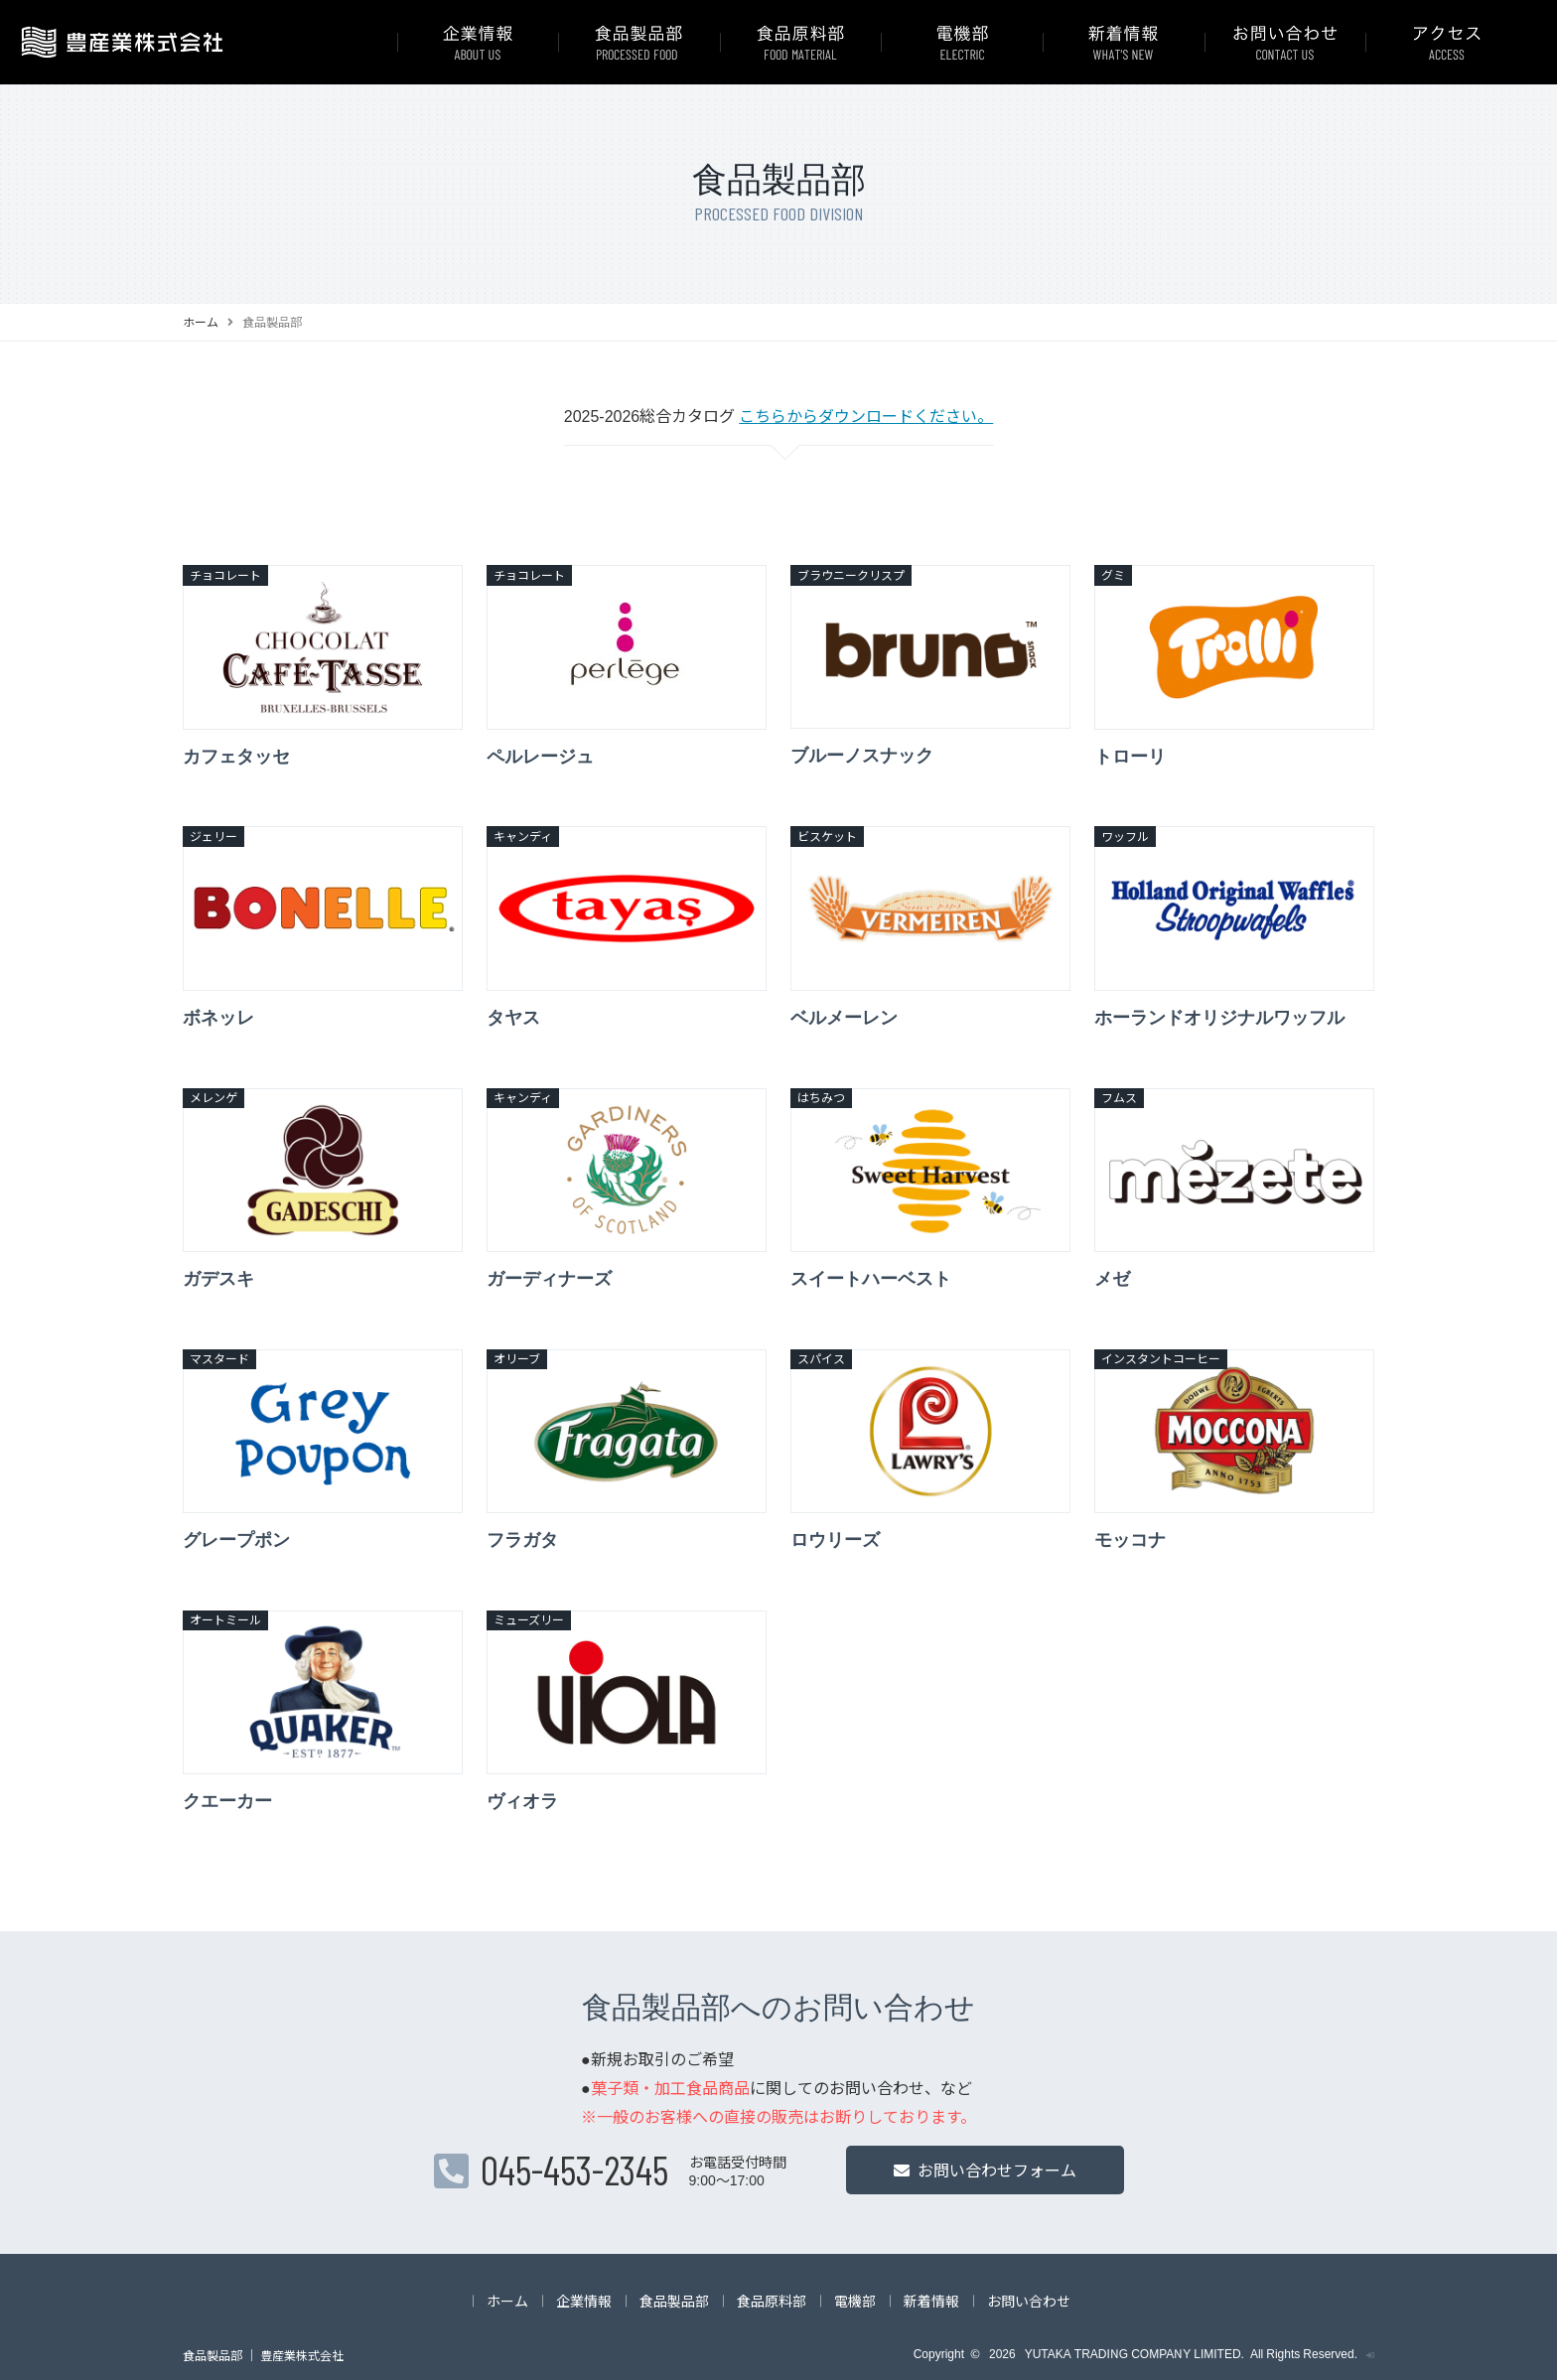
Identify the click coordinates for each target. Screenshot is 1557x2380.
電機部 (855, 2301)
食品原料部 (771, 2301)
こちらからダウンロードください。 (866, 415)
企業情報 (584, 2301)
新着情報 (931, 2301)
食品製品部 (674, 2301)
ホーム (200, 321)
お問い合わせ (1028, 2301)
